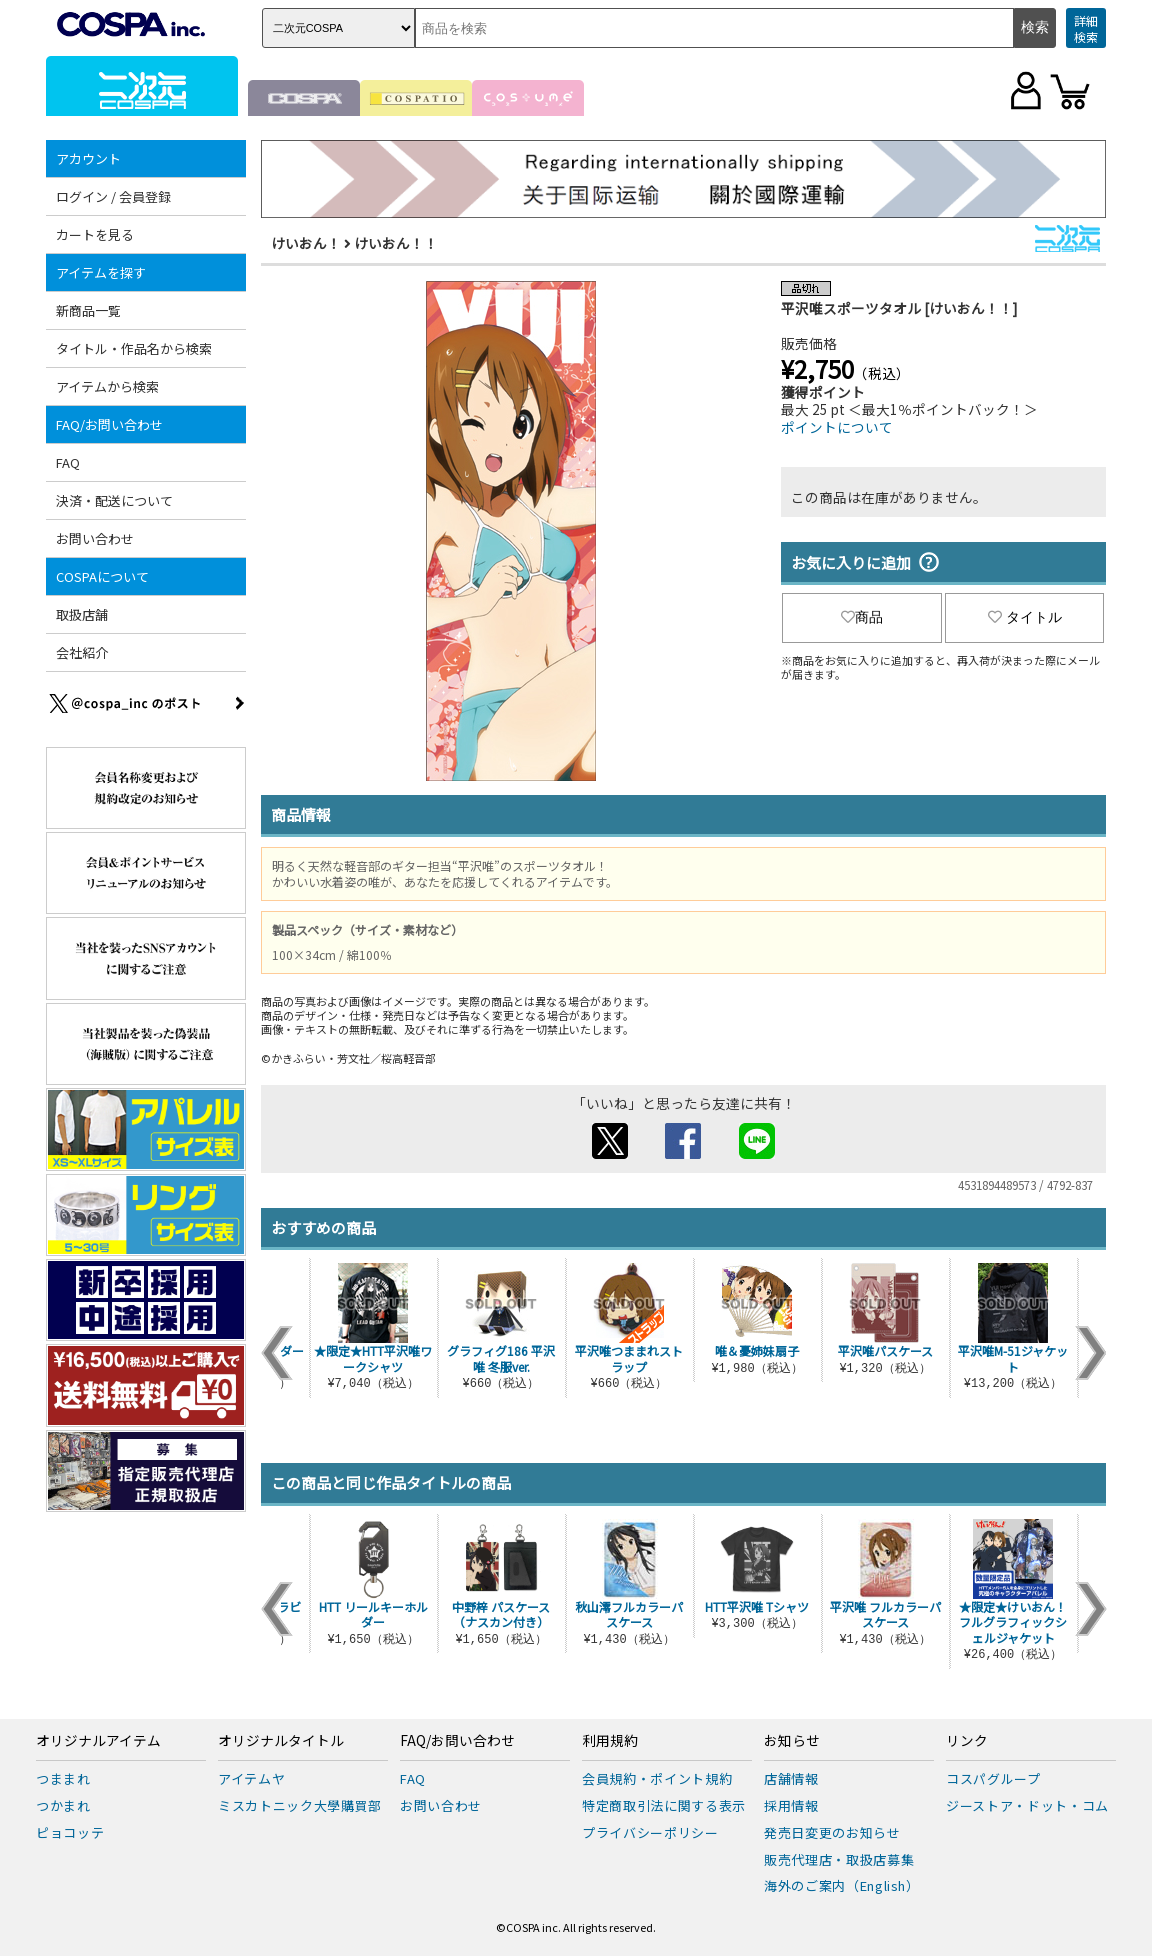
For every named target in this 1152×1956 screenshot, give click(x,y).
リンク (967, 1741)
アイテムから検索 (107, 386)
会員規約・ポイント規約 (657, 1778)
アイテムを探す (101, 272)
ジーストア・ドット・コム (1027, 1805)
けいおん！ (306, 243)
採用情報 (791, 1805)
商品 (862, 617)
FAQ (68, 462)
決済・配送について (114, 500)
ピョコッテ (70, 1832)
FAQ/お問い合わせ (109, 424)
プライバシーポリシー (650, 1832)
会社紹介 (82, 652)
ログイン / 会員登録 (113, 196)
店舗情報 (791, 1778)
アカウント (88, 158)
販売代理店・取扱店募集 (839, 1859)
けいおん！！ (396, 243)
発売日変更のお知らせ (832, 1832)
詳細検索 (1086, 28)
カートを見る (95, 234)
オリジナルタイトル (281, 1741)
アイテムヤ (251, 1778)
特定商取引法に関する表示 (664, 1805)
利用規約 (610, 1741)
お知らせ (792, 1741)
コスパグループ (993, 1778)
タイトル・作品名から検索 (134, 348)
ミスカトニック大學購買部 (300, 1805)
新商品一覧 (88, 310)
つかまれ (63, 1805)
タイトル (1025, 617)
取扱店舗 (82, 614)
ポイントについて (837, 427)
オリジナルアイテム (98, 1741)
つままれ (63, 1778)
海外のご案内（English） (842, 1885)
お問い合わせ (95, 538)
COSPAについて (102, 576)
